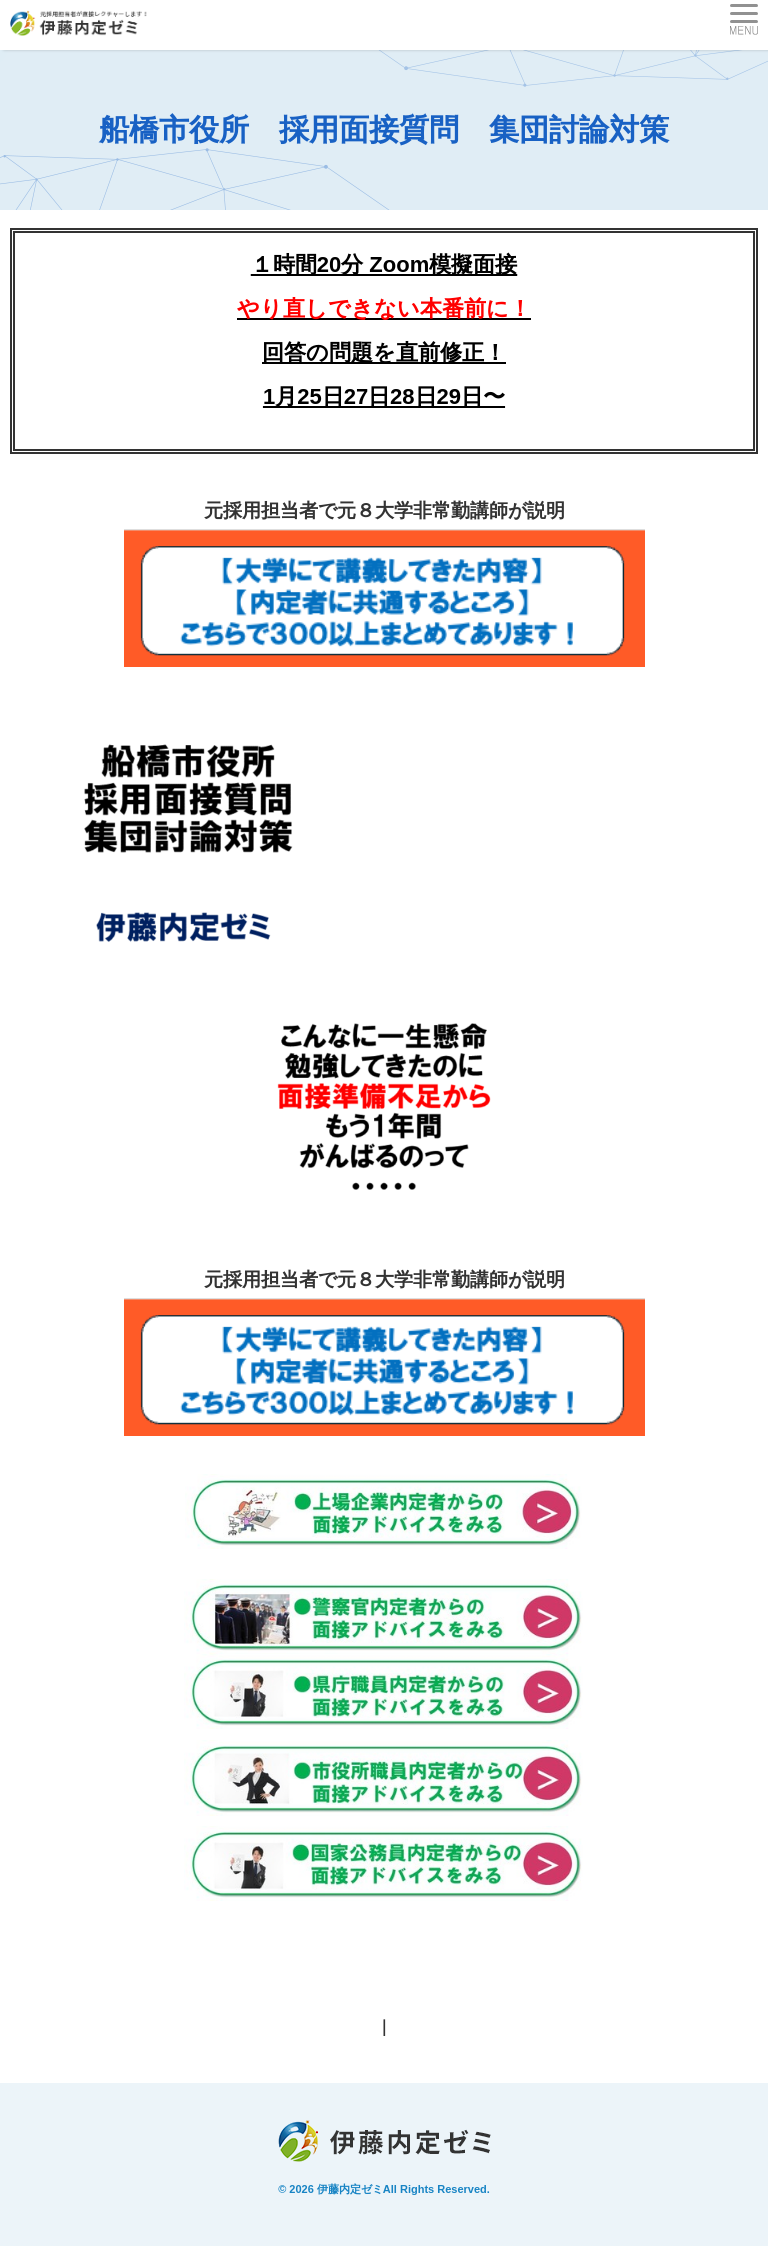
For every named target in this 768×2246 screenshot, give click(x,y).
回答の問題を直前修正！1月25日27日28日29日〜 (384, 352)
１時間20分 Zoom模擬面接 (384, 264)
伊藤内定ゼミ (350, 2189)
